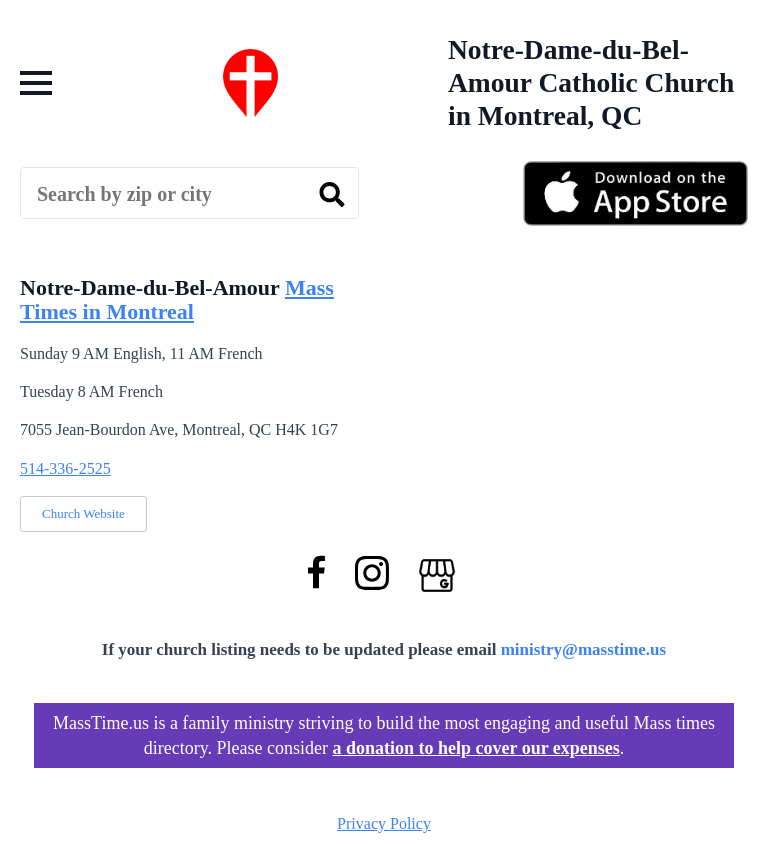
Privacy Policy (384, 823)
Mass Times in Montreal (177, 299)
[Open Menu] (36, 83)
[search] (332, 194)
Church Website (83, 513)
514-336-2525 (65, 468)
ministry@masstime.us (584, 649)
